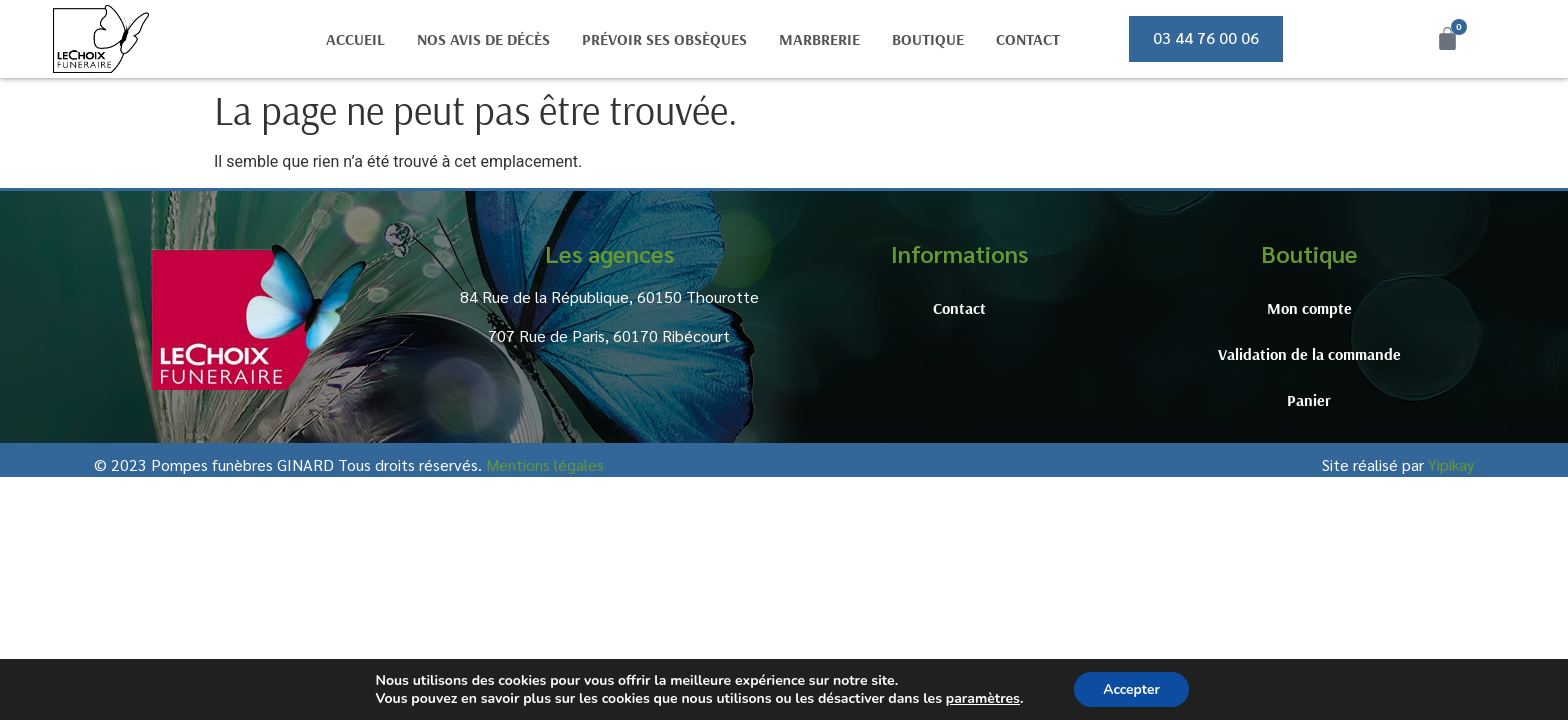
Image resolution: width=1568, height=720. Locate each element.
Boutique (928, 39)
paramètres (981, 698)
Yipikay (1451, 464)
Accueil (355, 39)
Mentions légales (545, 464)
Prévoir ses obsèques (664, 39)
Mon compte (1309, 308)
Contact (1028, 39)
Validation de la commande (1309, 354)
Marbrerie (819, 39)
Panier (1309, 400)
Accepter (1132, 688)
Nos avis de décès (483, 39)
